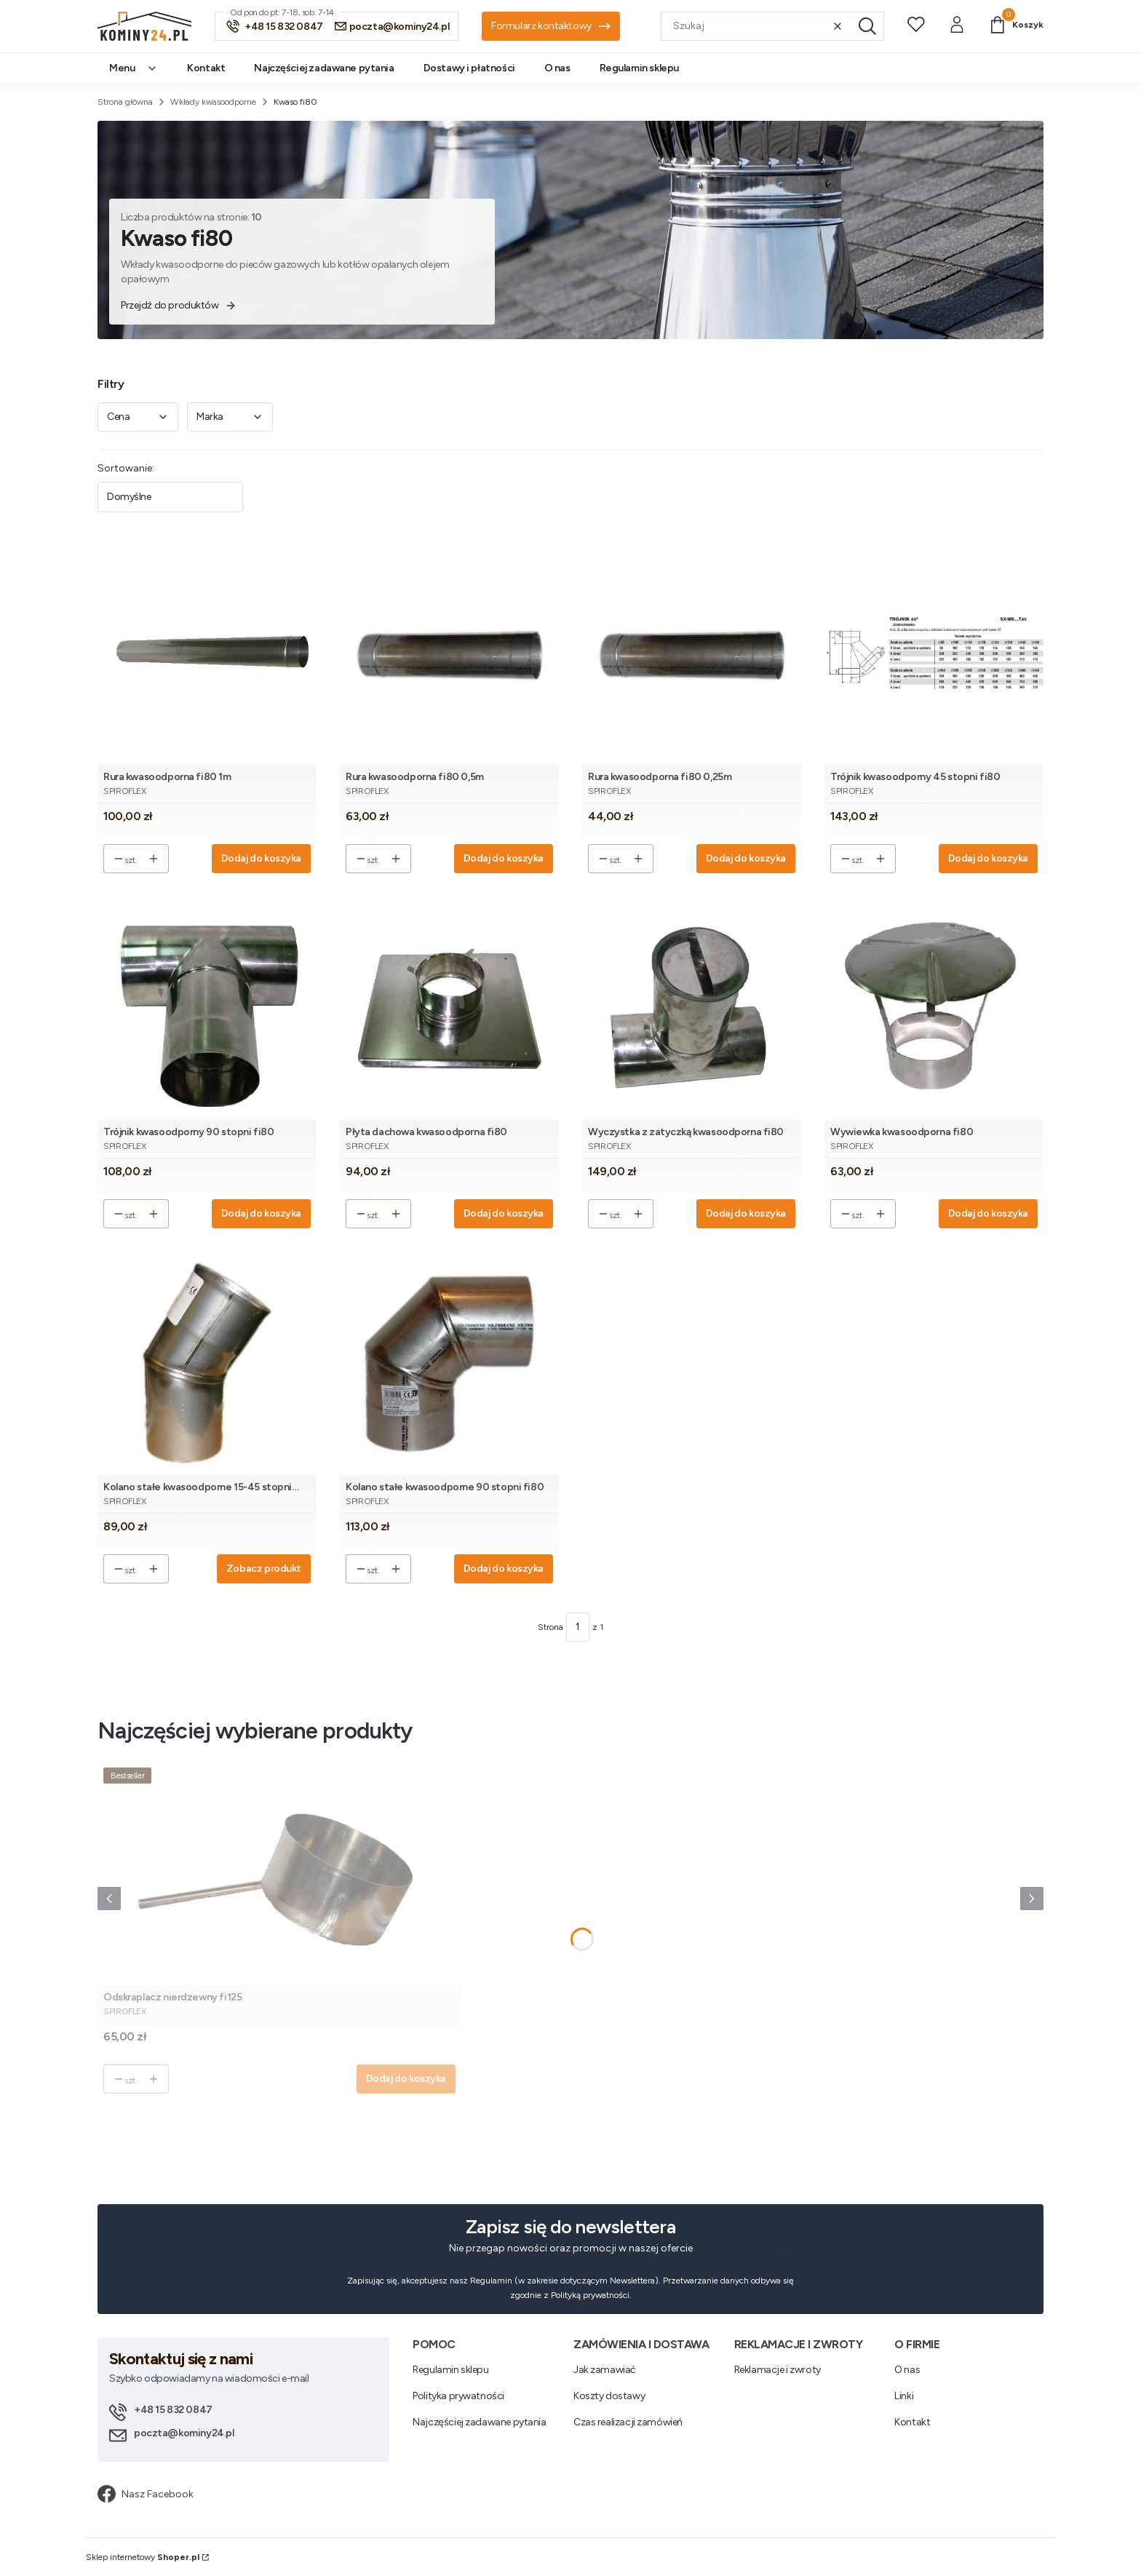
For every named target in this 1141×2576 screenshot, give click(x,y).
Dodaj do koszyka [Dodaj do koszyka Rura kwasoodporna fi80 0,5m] (504, 858)
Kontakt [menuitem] (206, 68)
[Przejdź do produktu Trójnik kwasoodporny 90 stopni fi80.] (207, 1008)
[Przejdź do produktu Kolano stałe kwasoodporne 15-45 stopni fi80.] (207, 1363)
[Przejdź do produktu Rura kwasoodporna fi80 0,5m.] (449, 653)
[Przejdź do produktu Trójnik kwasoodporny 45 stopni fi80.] (933, 653)
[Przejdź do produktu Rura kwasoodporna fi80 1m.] (207, 653)
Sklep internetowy (142, 2557)
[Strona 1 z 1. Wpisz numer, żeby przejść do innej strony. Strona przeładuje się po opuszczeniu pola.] (577, 1627)
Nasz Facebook (146, 2494)
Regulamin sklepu (450, 2370)
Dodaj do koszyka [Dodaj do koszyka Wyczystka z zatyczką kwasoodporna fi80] (746, 1213)
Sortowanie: (126, 468)
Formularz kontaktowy (551, 26)
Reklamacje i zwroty (777, 2370)
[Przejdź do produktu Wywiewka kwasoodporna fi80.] (933, 1008)
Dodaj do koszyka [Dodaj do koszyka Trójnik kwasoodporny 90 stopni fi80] (261, 1213)
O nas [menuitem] (557, 68)
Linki (903, 2396)
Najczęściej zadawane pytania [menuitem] (324, 68)
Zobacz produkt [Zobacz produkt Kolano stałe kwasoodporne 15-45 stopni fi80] (263, 1568)
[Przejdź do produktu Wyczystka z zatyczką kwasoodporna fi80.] (691, 1008)
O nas (907, 2370)
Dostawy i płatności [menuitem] (469, 68)
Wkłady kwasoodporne (213, 102)
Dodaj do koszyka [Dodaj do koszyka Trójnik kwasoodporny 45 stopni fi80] (988, 858)
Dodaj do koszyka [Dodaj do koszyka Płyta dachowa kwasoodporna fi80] (504, 1213)
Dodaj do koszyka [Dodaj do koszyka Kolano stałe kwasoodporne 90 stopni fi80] (504, 1568)
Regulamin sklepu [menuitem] (639, 68)
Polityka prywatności (458, 2396)
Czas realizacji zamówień (628, 2422)
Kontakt (912, 2422)
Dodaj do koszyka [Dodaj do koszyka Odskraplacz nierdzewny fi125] (406, 2078)
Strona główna (125, 102)
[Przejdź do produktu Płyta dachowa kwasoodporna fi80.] (449, 1008)
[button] (867, 26)
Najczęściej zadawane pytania (479, 2422)
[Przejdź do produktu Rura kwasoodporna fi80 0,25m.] (691, 653)
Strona (550, 1627)
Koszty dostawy (609, 2396)
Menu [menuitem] (133, 68)
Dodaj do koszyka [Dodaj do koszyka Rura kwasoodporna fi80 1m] (261, 858)
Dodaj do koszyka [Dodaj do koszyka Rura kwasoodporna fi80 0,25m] (746, 858)
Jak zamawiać (604, 2370)
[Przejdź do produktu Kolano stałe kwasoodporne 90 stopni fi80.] (449, 1363)
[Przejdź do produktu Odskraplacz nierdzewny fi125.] (279, 1873)
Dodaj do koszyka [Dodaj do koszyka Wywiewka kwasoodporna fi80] (988, 1213)
